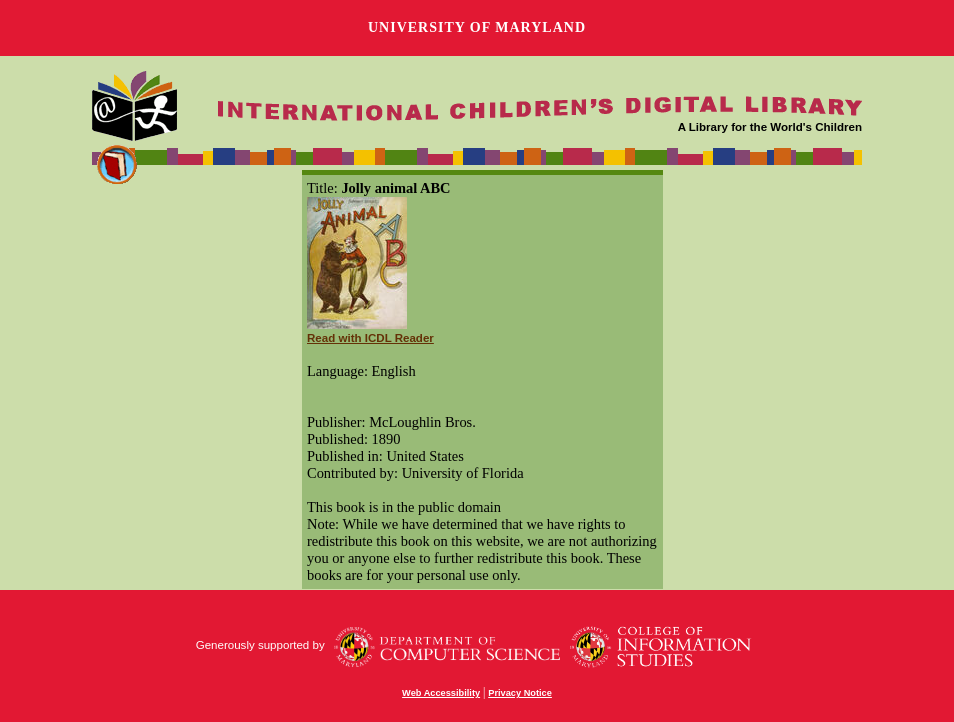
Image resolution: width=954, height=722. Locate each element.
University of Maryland (477, 27)
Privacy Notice (520, 693)
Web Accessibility (441, 693)
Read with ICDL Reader (370, 338)
